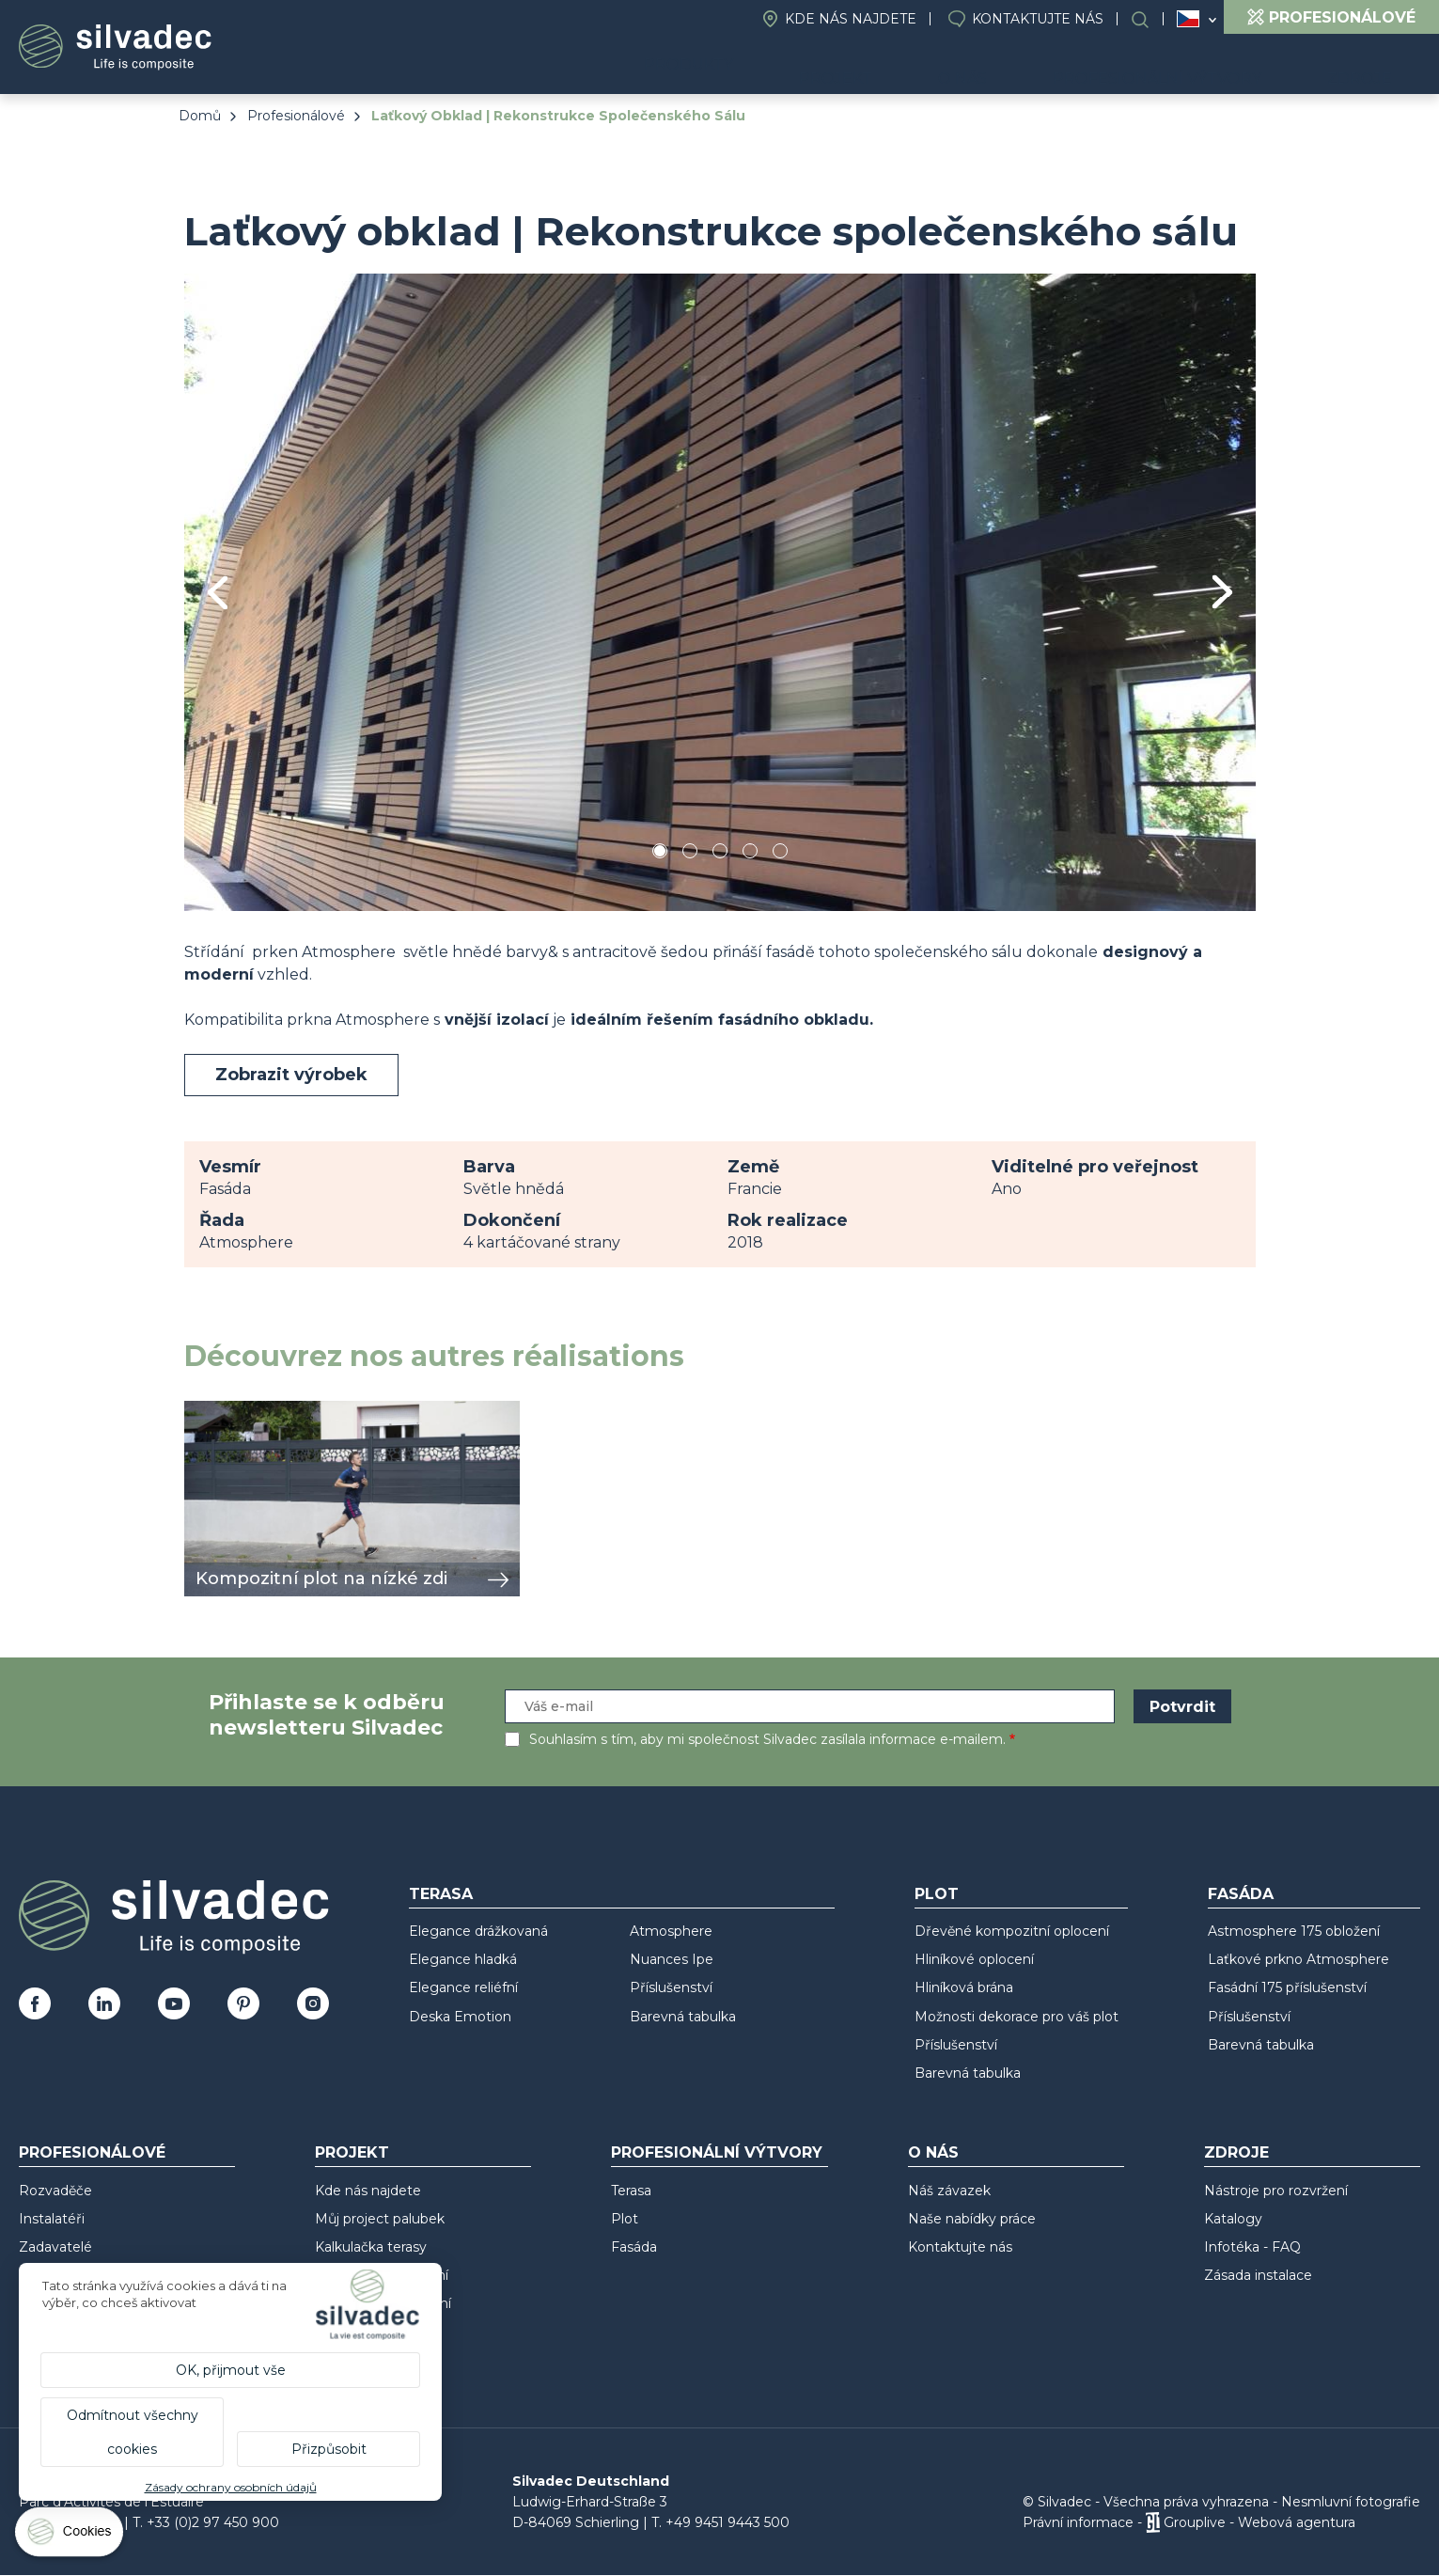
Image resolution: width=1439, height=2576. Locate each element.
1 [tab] (660, 854)
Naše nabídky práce (972, 2218)
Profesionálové (296, 115)
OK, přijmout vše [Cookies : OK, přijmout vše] (231, 2370)
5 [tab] (779, 854)
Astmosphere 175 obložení (1294, 1931)
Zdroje (1373, 66)
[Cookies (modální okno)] (70, 2536)
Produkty (796, 66)
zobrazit (214, 1411)
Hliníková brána (964, 1987)
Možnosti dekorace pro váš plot (1016, 2016)
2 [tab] (690, 854)
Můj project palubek (380, 2218)
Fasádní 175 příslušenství (1287, 1987)
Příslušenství (671, 1987)
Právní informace (1078, 2522)
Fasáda (1241, 1894)
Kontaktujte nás (1037, 18)
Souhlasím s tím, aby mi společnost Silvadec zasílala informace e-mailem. (767, 1739)
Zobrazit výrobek (291, 1074)
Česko (1188, 18)
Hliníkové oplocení (974, 1959)
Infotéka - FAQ (1252, 2246)
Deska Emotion (460, 2016)
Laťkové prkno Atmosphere (1298, 1959)
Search (1149, 19)
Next (1222, 592)
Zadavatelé (55, 2246)
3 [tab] (720, 854)
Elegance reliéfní (463, 1987)
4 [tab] (750, 854)
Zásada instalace (1258, 2275)
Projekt (929, 66)
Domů (200, 115)
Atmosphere (671, 1931)
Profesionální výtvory (1198, 66)
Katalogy (1233, 2218)
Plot (937, 1894)
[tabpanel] (720, 592)
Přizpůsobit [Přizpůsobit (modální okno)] (329, 2449)
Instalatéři (52, 2218)
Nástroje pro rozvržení (1276, 2190)
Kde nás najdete (850, 18)
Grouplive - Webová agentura (1259, 2522)
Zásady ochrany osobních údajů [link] (231, 2487)
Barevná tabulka (683, 2016)
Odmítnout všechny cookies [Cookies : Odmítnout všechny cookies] (132, 2432)
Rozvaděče (55, 2190)
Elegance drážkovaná (478, 1931)
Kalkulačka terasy (371, 2246)
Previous (217, 593)
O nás (1029, 66)
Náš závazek (949, 2190)
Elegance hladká (463, 1959)
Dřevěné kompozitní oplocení (1012, 1931)
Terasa (441, 1894)
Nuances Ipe (671, 1959)
